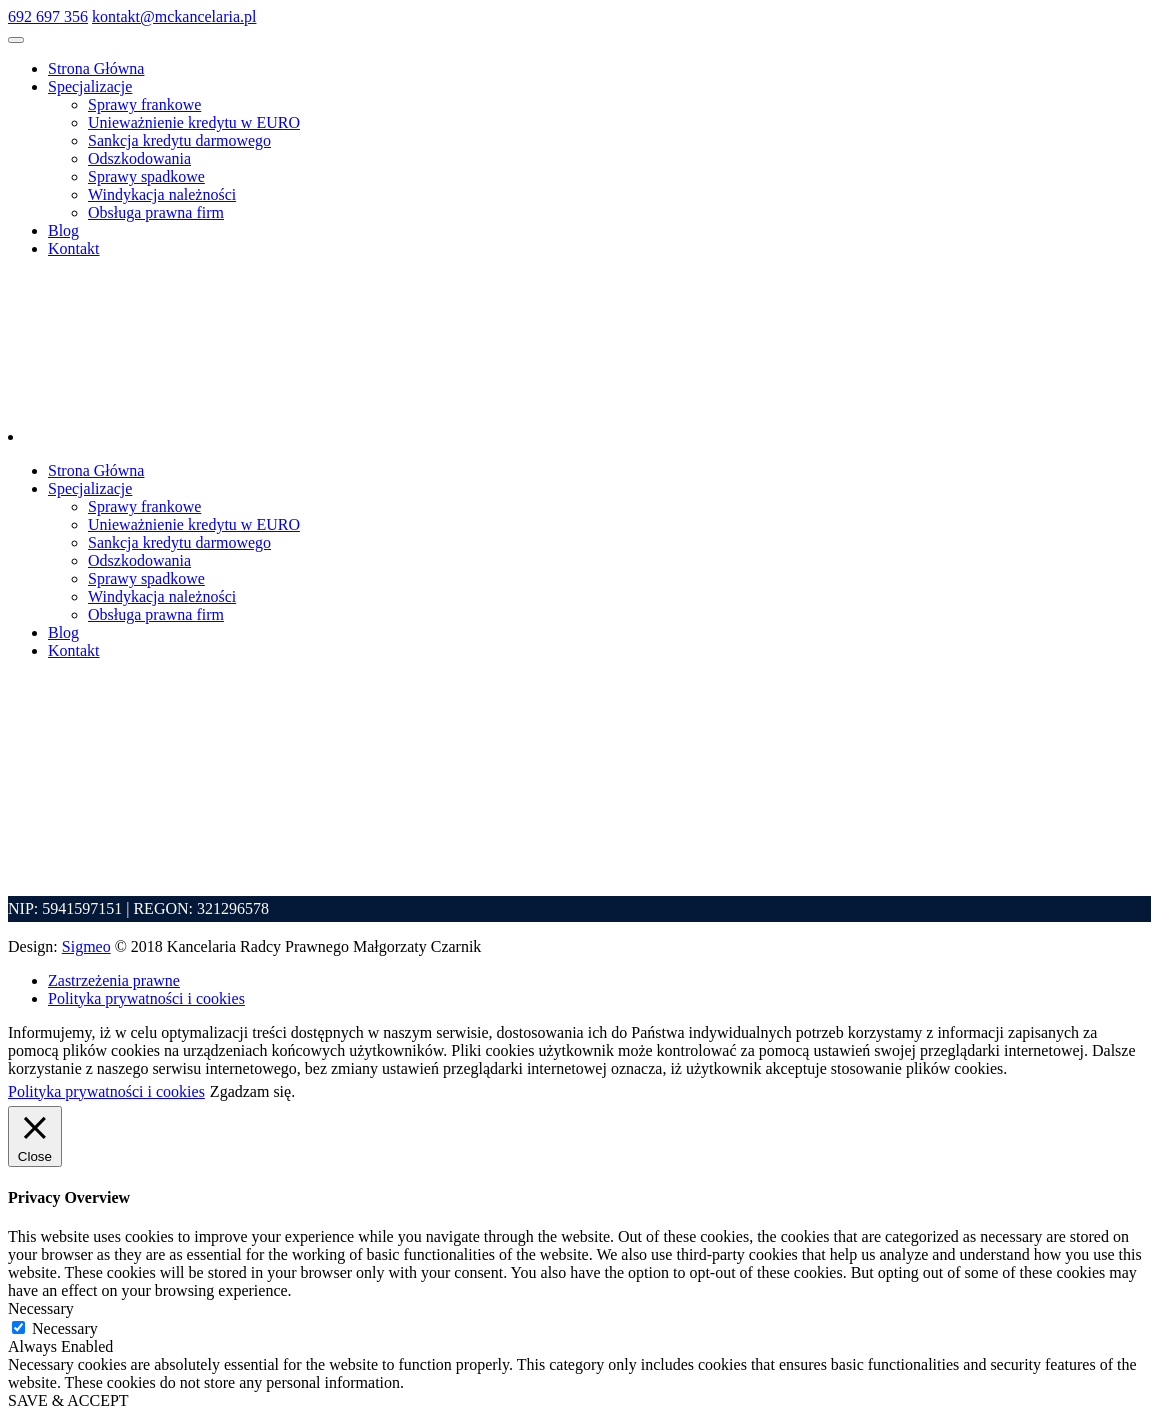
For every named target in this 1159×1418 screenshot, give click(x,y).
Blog (63, 230)
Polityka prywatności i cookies (146, 998)
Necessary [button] (41, 1308)
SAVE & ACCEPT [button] (68, 1400)
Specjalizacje (90, 86)
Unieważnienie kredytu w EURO (194, 122)
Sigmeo (86, 946)
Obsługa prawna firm (156, 212)
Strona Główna (96, 68)
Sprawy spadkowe (146, 176)
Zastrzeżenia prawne (114, 980)
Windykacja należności (162, 194)
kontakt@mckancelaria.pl (174, 16)
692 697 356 (48, 16)
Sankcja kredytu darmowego (179, 140)
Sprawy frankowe (144, 104)
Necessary (65, 1328)
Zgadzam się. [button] (252, 1091)
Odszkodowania (139, 158)
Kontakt (74, 248)
